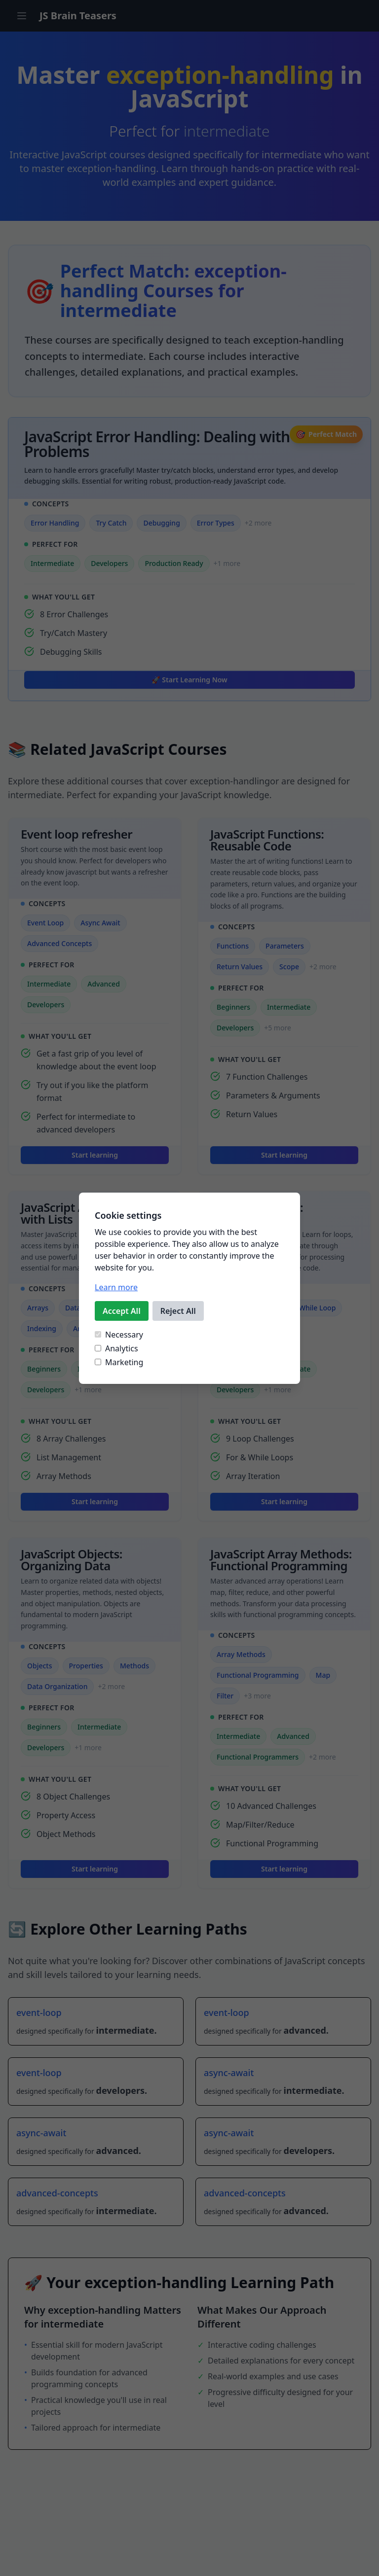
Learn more (116, 1287)
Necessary (119, 1334)
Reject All (178, 1311)
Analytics (116, 1348)
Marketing (119, 1362)
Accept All (122, 1311)
